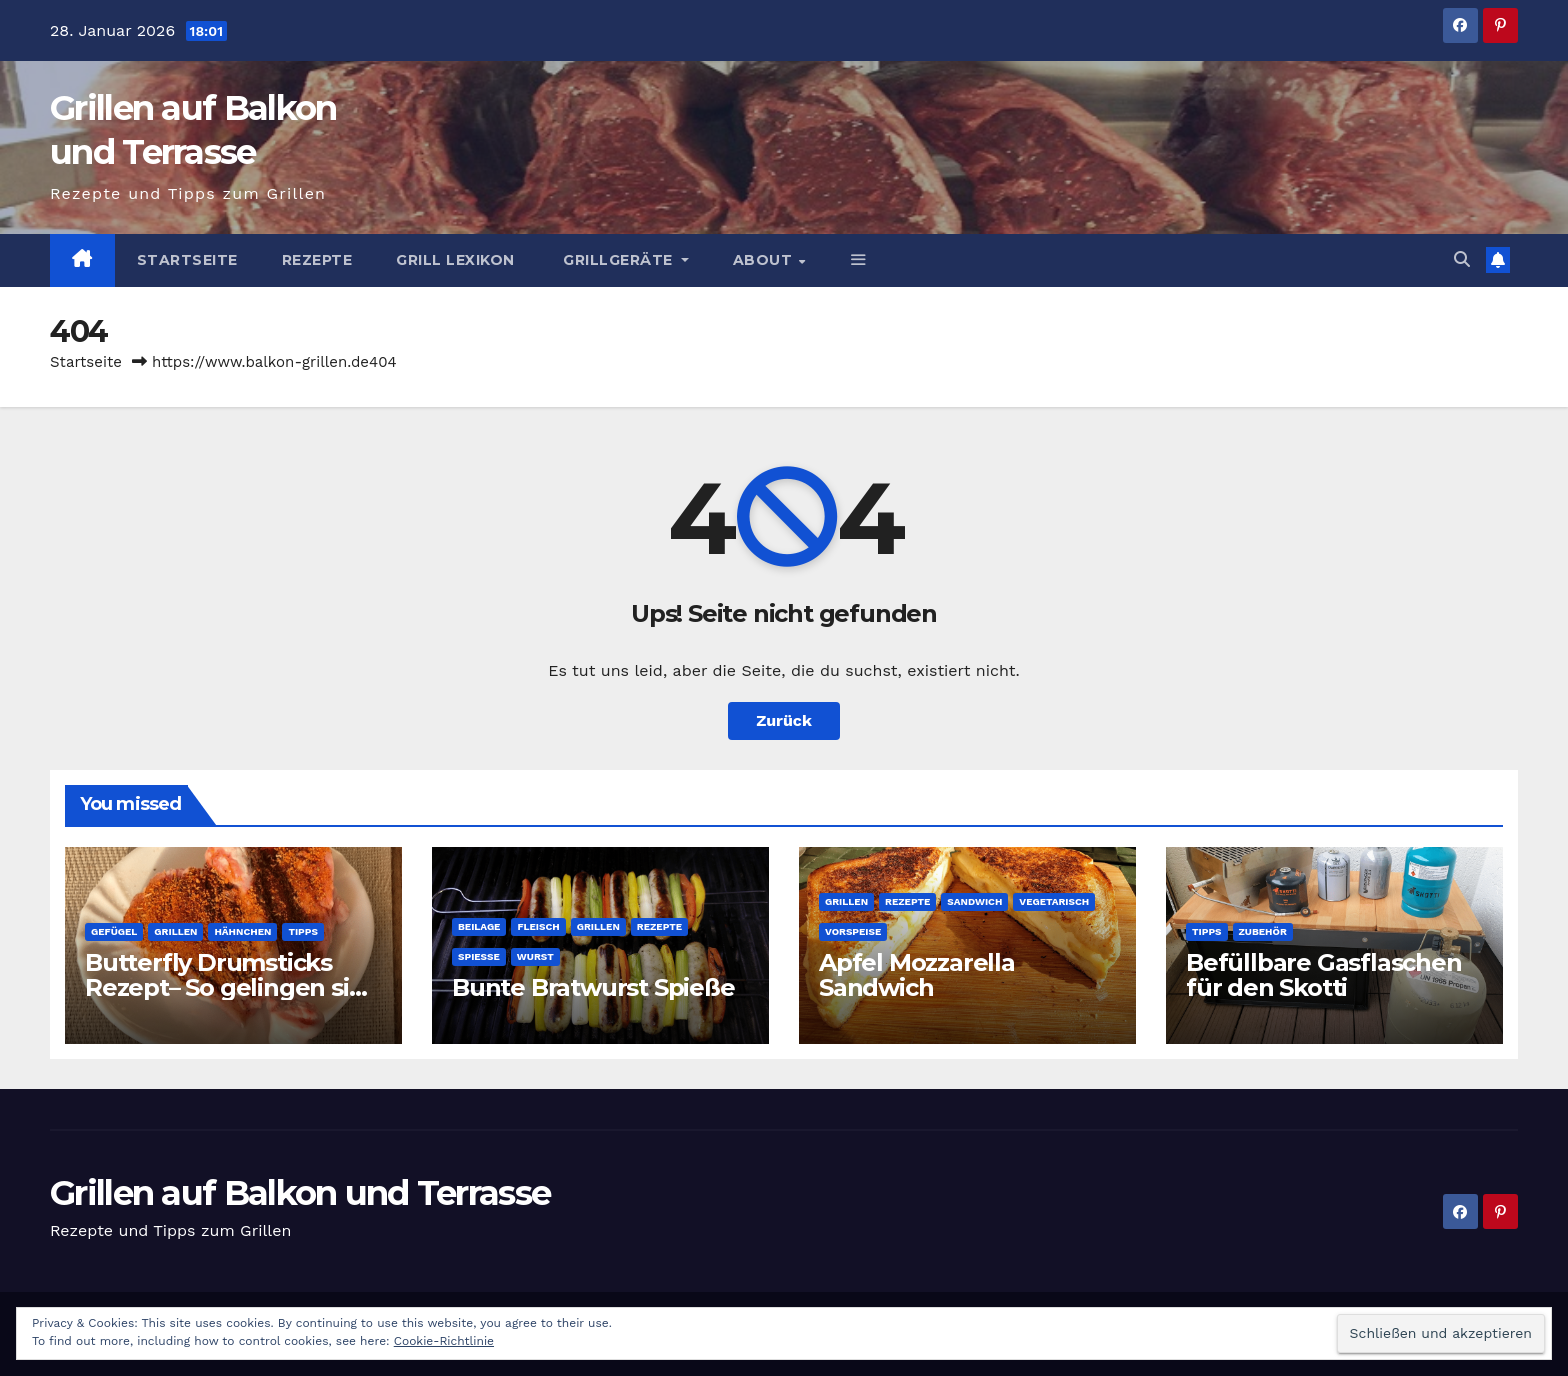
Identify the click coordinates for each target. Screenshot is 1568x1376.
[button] (859, 260)
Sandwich (974, 901)
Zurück (784, 720)
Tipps (303, 931)
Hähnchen (242, 931)
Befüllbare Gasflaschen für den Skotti (1324, 975)
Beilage (479, 926)
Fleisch (538, 926)
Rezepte (317, 260)
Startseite (187, 260)
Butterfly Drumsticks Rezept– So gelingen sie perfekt (224, 987)
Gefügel (114, 931)
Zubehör (1263, 931)
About (765, 260)
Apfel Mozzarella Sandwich (917, 975)
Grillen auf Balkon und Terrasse (300, 1193)
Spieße (479, 956)
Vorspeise (853, 931)
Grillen (175, 931)
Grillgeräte (618, 260)
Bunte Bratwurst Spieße (593, 987)
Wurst (535, 956)
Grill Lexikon (455, 260)
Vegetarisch (1054, 901)
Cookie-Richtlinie (444, 1341)
